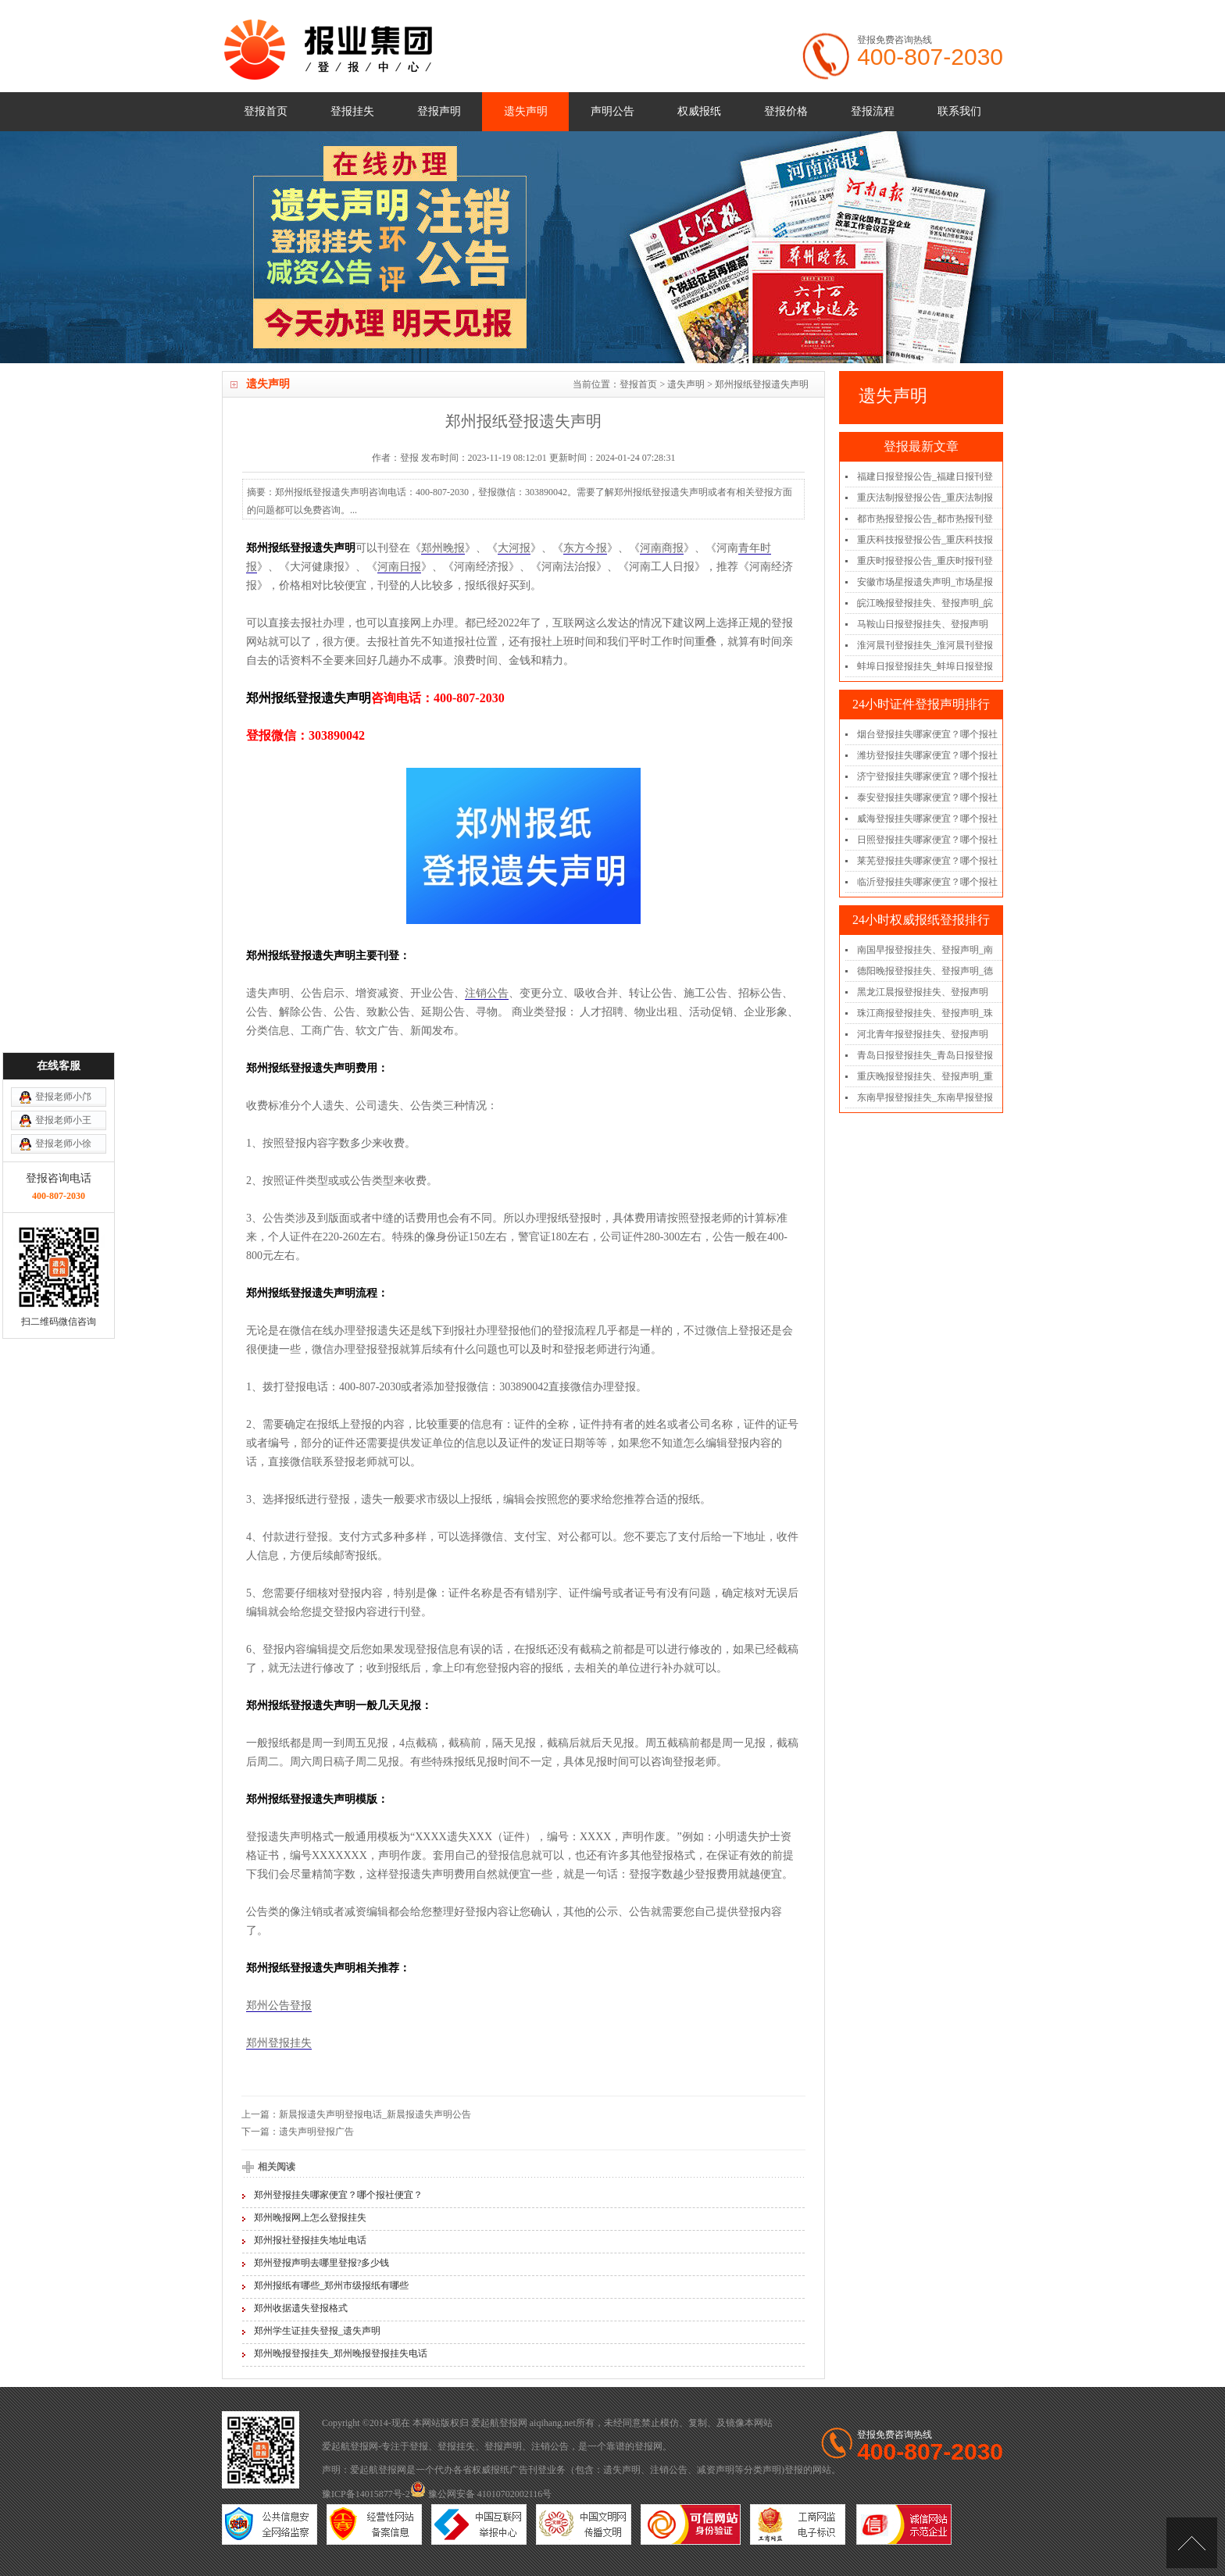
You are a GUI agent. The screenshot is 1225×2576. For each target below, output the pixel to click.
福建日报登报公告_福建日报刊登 (925, 476)
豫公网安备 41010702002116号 (481, 2494)
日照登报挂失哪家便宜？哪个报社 (927, 839)
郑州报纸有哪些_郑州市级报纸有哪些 (331, 2285)
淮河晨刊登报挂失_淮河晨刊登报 (925, 645)
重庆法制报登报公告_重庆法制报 (925, 497)
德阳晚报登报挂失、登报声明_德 (925, 970)
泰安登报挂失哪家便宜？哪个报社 (927, 797)
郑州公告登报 (279, 2005)
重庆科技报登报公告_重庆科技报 (925, 539)
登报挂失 (352, 111)
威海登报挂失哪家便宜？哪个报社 (927, 818)
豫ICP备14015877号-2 (366, 2494)
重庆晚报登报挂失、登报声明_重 (925, 1076)
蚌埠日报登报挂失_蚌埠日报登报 (925, 666)
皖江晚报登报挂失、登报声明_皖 (925, 603)
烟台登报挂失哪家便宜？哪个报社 (927, 734)
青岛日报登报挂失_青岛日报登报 (925, 1055)
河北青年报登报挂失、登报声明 (922, 1034)
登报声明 (439, 111)
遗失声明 (526, 111)
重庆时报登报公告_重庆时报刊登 (925, 560)
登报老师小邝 (63, 1188)
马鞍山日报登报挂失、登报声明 (922, 624)
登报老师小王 (63, 1212)
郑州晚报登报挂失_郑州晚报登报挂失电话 (340, 2353)
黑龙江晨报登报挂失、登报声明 (922, 992)
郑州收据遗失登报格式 (301, 2308)
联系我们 (959, 111)
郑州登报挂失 (279, 2043)
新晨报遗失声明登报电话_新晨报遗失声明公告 (375, 2114)
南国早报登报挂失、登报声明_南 (925, 949)
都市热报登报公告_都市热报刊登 (925, 518)
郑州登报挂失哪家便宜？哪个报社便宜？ (338, 2194)
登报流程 (873, 111)
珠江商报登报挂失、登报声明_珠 (925, 1013)
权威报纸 (699, 111)
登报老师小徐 (63, 1235)
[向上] (1191, 2542)
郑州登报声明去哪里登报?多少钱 (321, 2262)
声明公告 (612, 111)
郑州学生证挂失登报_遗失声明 (317, 2330)
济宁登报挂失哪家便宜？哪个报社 (927, 776)
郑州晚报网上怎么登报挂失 (310, 2217)
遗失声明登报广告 (316, 2131)
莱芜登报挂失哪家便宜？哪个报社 (927, 860)
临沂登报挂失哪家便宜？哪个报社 (927, 881)
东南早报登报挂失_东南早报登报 (925, 1097)
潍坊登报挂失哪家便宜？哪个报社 (927, 755)
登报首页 (266, 111)
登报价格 (786, 111)
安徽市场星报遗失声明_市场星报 (925, 581)
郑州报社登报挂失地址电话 (310, 2240)
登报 (418, 2446)
